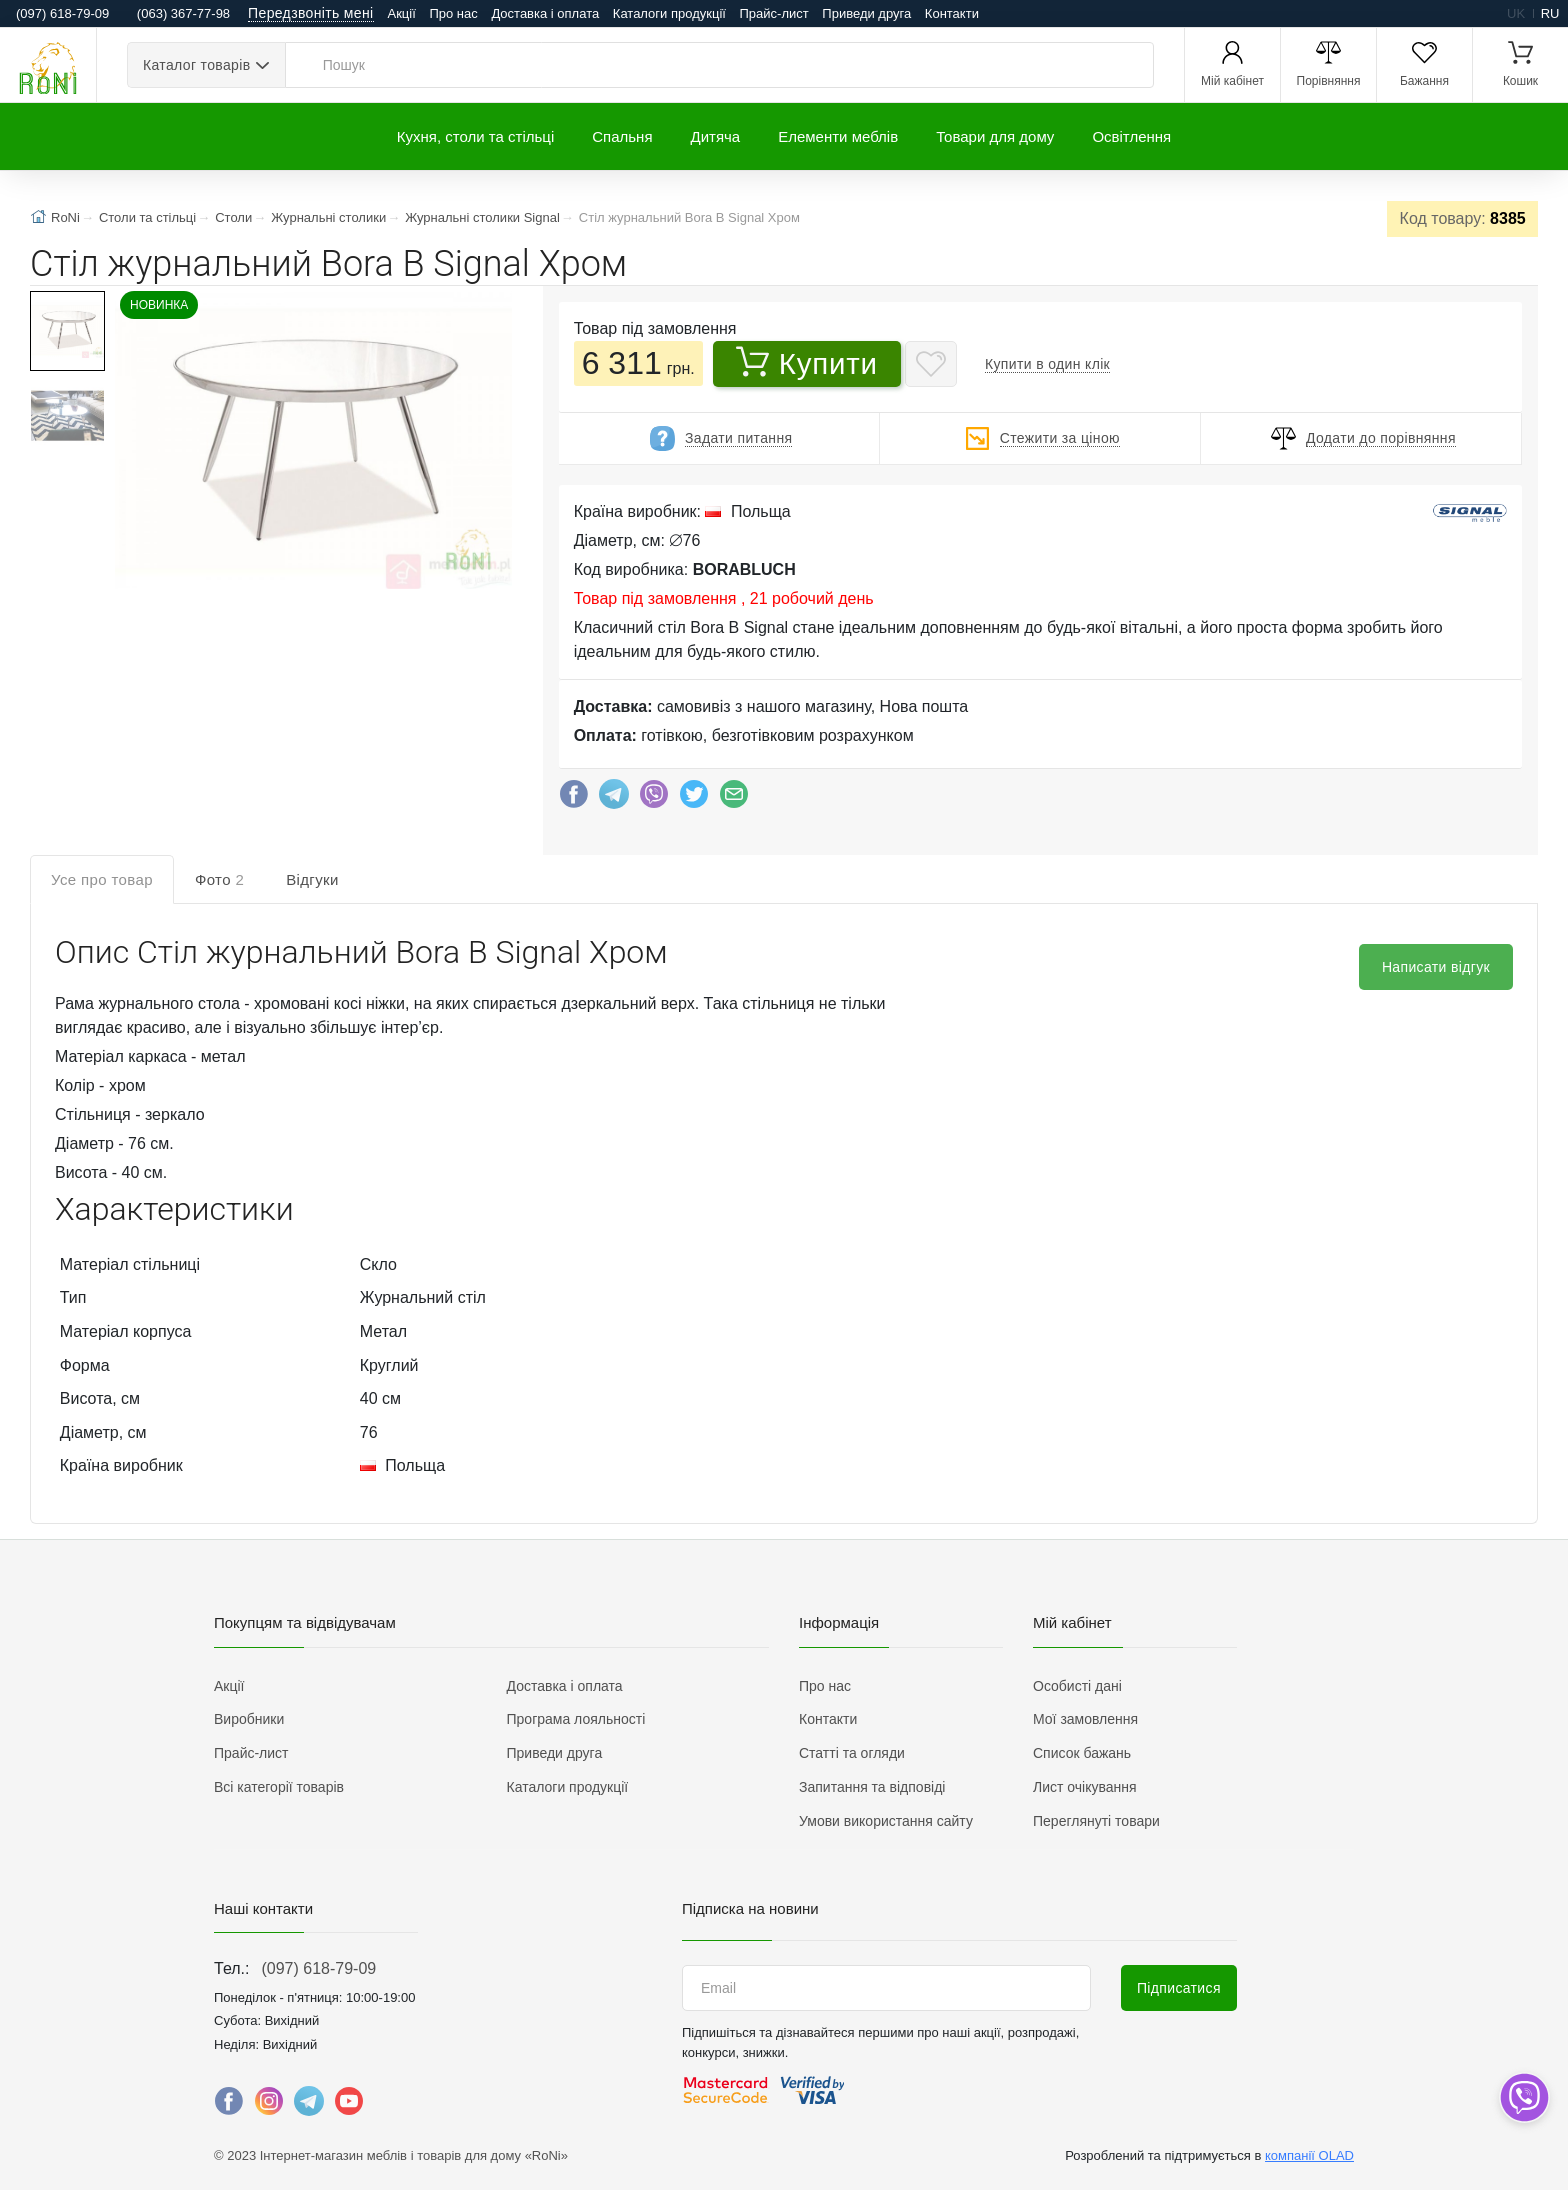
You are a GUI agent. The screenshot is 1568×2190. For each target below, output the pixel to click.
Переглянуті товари (1096, 1821)
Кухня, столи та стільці (475, 136)
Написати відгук (1436, 967)
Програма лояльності (576, 1719)
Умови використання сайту (886, 1821)
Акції (402, 13)
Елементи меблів (838, 136)
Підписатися (1179, 1988)
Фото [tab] (219, 879)
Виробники (249, 1719)
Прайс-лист (774, 13)
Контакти (952, 13)
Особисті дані (1077, 1686)
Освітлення (1131, 136)
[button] (312, 442)
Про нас (453, 13)
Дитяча (716, 136)
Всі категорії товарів (279, 1787)
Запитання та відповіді (872, 1787)
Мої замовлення (1085, 1719)
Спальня (622, 136)
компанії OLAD (1309, 2155)
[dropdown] (1523, 2097)
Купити (807, 363)
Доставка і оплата (545, 13)
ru (1550, 13)
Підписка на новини (750, 1908)
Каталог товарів (196, 65)
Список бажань (1082, 1753)
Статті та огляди (852, 1753)
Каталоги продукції (669, 13)
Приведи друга (866, 13)
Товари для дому (995, 136)
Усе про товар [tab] (102, 879)
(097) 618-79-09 (318, 1968)
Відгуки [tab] (312, 879)
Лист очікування (1085, 1787)
